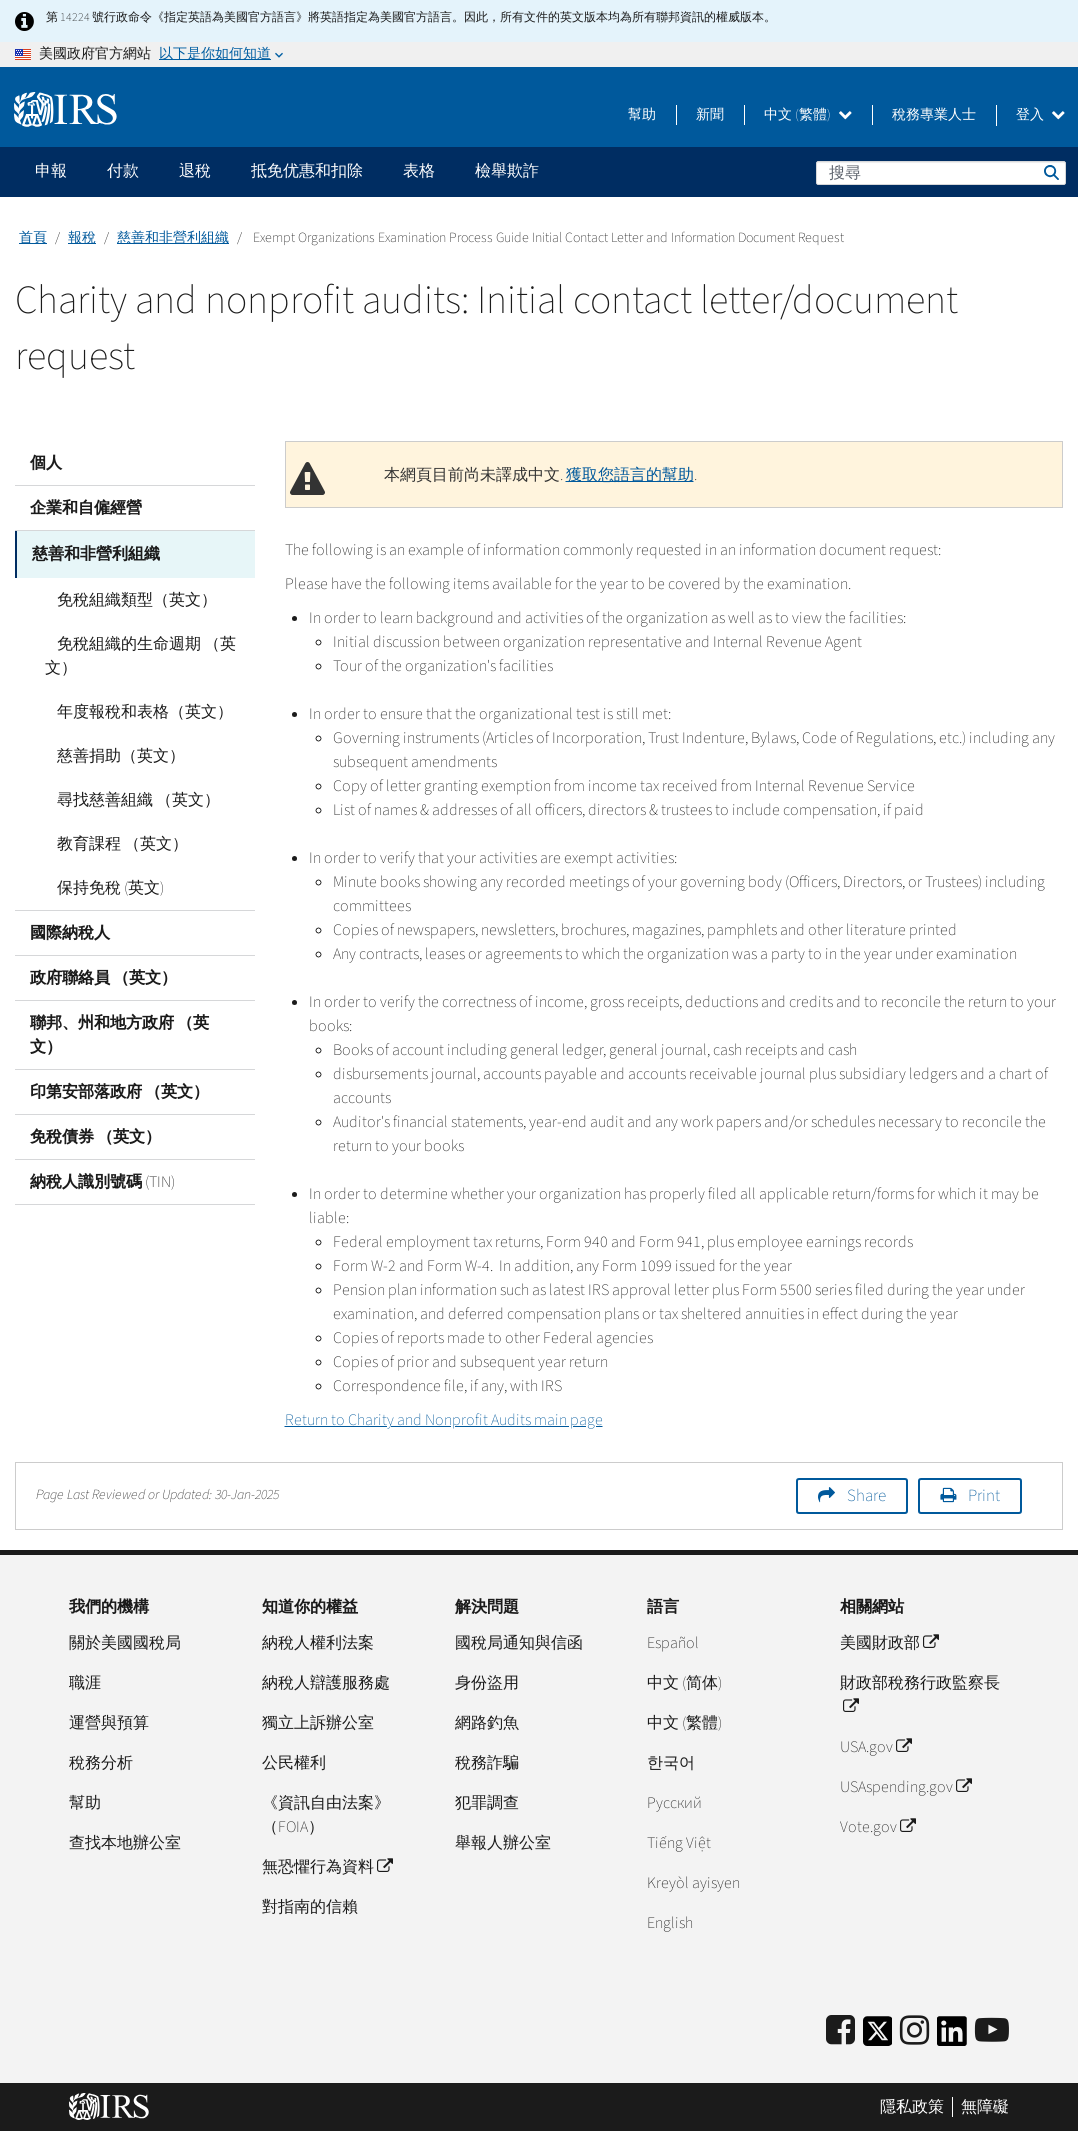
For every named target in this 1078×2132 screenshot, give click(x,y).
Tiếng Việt (679, 1843)
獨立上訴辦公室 (318, 1723)
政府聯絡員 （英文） (103, 975)
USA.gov (875, 1747)
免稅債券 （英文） (95, 1134)
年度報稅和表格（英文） (133, 709)
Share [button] (866, 1496)
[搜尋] (941, 173)
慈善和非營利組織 (173, 238)
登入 (1040, 115)
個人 (46, 463)
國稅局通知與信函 (519, 1643)
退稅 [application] (195, 171)
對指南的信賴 (310, 1907)
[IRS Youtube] (992, 2031)
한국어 (671, 1763)
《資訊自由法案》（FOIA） (326, 1815)
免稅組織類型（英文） (125, 597)
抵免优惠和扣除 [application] (307, 171)
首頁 (33, 238)
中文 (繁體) (808, 115)
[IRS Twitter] (878, 2037)
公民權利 (294, 1763)
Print (984, 1496)
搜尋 (1050, 172)
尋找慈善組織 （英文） (126, 797)
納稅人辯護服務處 (326, 1683)
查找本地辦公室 (125, 1843)
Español (673, 1643)
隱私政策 (912, 2107)
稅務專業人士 (934, 115)
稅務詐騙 (487, 1763)
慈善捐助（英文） (109, 753)
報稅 (82, 238)
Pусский (674, 1803)
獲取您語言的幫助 (630, 475)
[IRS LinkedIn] (952, 2037)
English (670, 1923)
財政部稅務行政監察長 (920, 1695)
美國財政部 (889, 1643)
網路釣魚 (487, 1723)
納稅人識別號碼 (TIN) (102, 1179)
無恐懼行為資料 (327, 1867)
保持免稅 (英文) (98, 885)
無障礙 (985, 2107)
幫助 (642, 115)
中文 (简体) (684, 1683)
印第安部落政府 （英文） (119, 1089)
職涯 (85, 1683)
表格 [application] (419, 171)
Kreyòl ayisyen (693, 1883)
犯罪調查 (487, 1803)
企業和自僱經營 (86, 508)
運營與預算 (109, 1723)
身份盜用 (487, 1683)
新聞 (710, 115)
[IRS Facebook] (840, 2031)
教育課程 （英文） (110, 841)
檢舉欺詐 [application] (507, 171)
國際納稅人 (70, 930)
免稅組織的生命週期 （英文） (134, 653)
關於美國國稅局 (125, 1643)
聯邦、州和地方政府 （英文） (119, 1032)
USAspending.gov (905, 1787)
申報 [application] (51, 171)
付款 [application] (123, 171)
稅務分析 (101, 1763)
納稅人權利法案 (318, 1643)
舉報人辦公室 (503, 1843)
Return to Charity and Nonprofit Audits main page (444, 1420)
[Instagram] (914, 2031)
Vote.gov (877, 1827)
